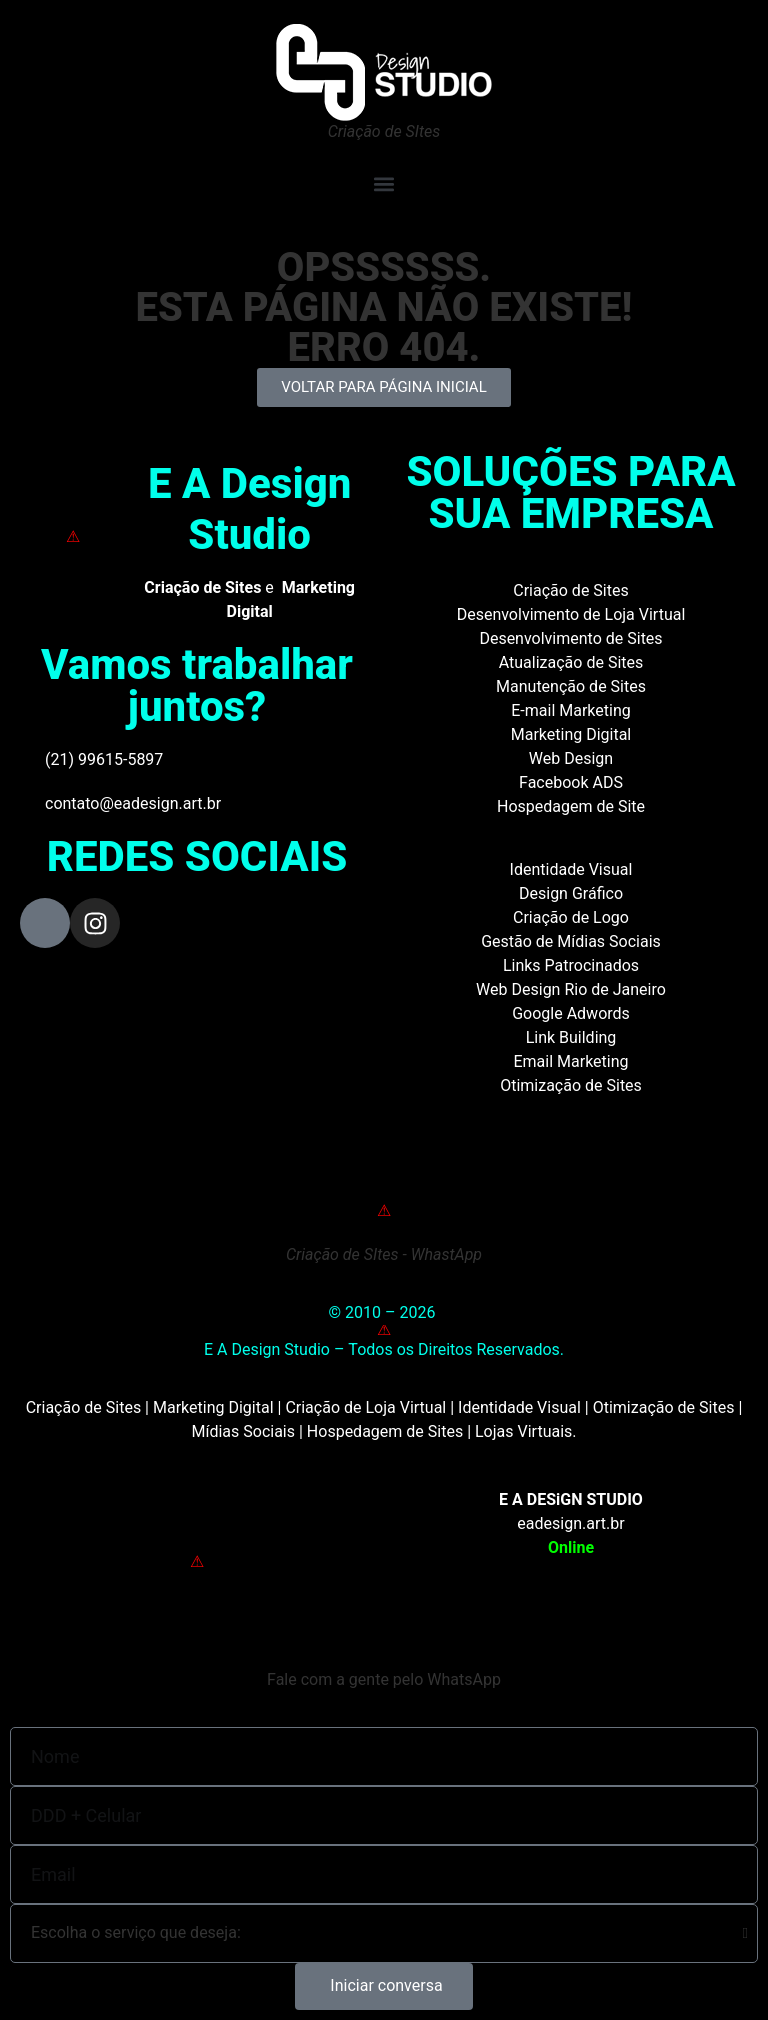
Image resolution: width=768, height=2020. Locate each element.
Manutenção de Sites (571, 686)
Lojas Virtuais (523, 1431)
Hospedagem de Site (571, 806)
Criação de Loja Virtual (365, 1407)
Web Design (571, 758)
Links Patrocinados (571, 965)
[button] (384, 183)
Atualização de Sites (571, 662)
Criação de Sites (570, 590)
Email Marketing (570, 1061)
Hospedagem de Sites (385, 1431)
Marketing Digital (571, 734)
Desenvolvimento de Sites (570, 638)
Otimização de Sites (571, 1085)
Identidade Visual (571, 869)
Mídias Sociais (243, 1431)
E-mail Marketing (570, 710)
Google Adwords (571, 1013)
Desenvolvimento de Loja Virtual (571, 614)
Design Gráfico (571, 893)
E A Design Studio (250, 508)
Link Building (571, 1037)
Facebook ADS (571, 782)
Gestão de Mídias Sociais (571, 941)
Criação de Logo (571, 917)
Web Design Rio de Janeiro (571, 989)
